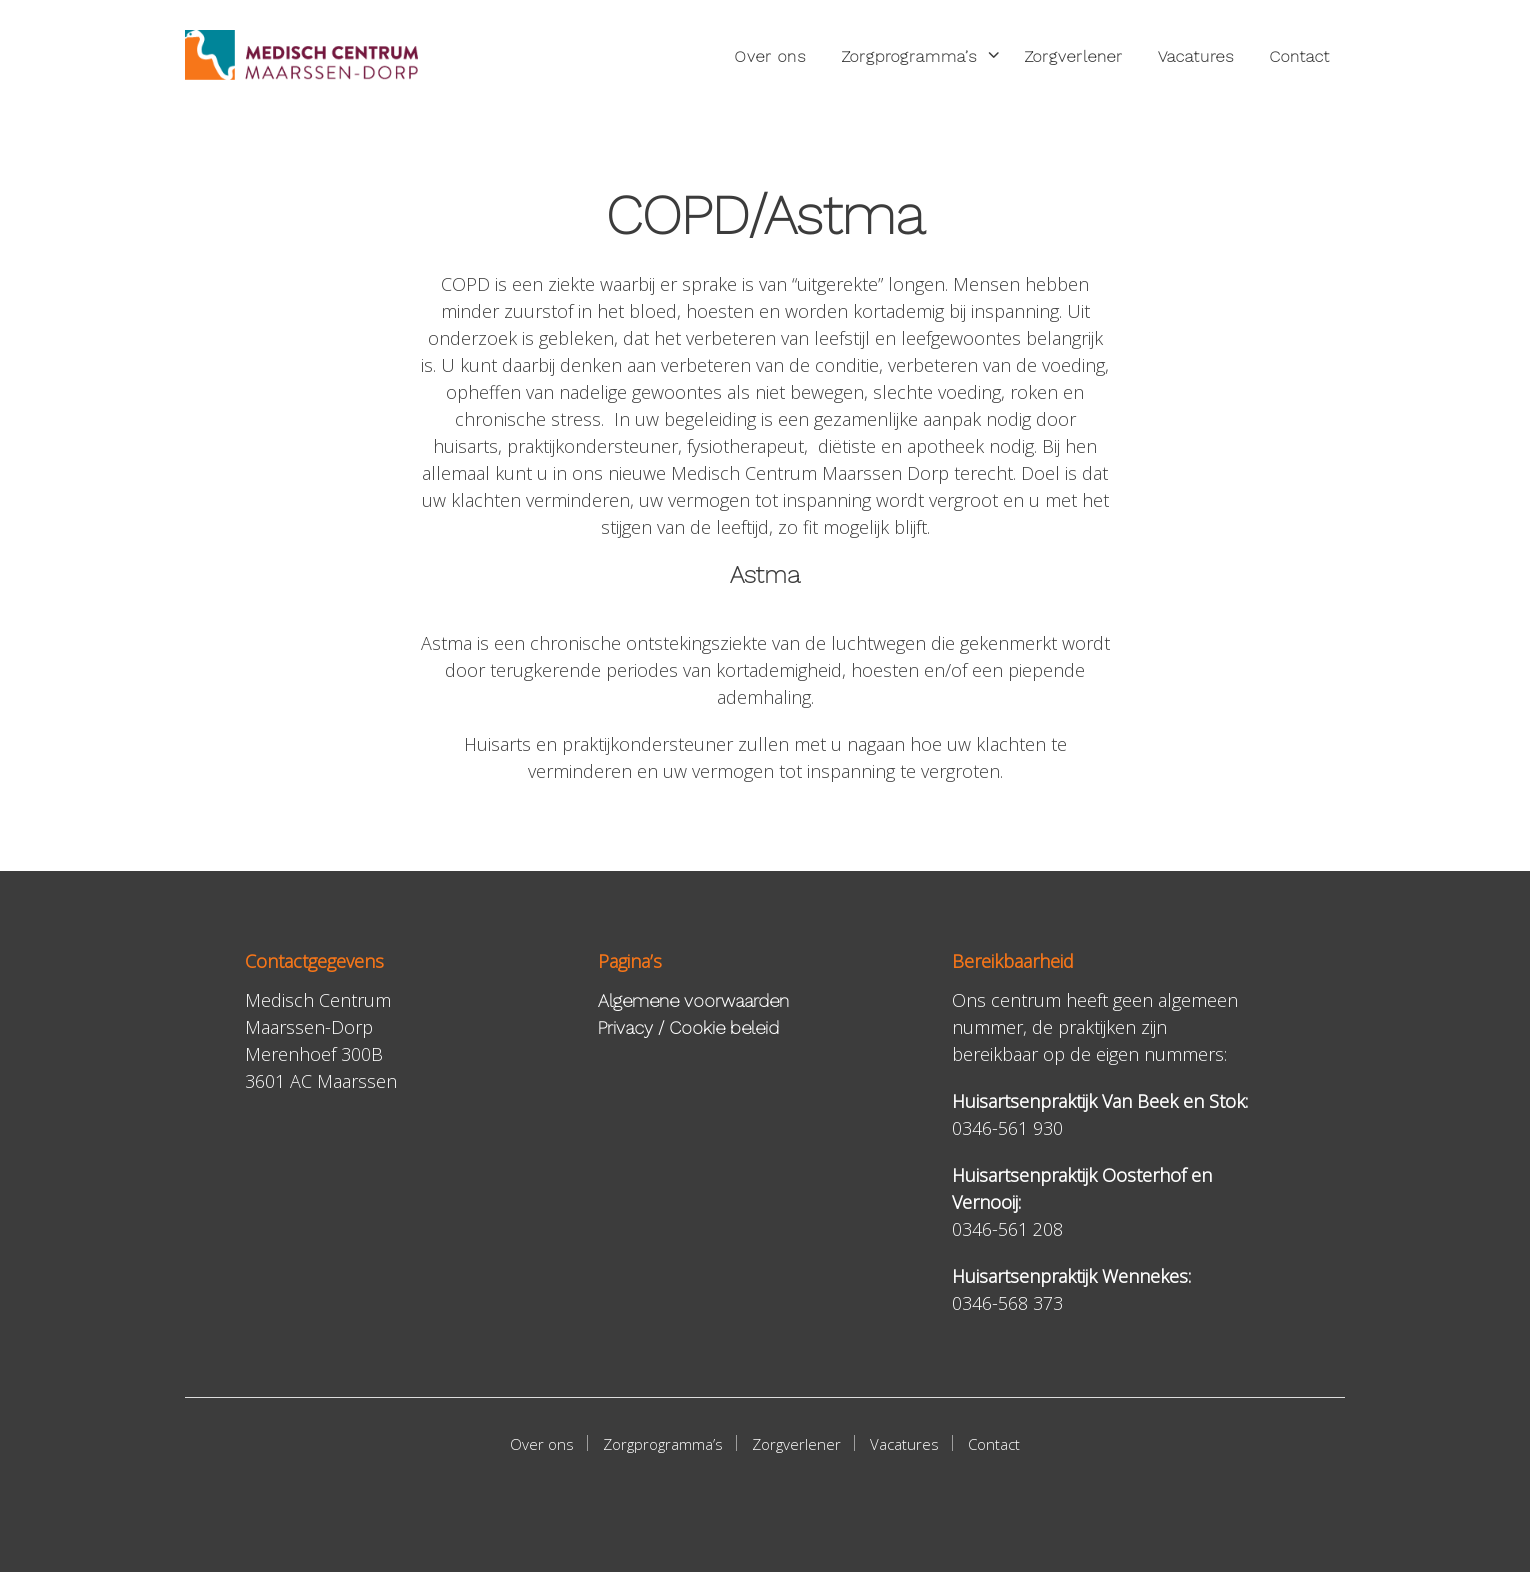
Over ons (770, 56)
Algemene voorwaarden (693, 1000)
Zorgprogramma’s (909, 56)
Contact (1299, 56)
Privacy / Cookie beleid (688, 1027)
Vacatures (1196, 56)
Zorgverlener (1073, 56)
